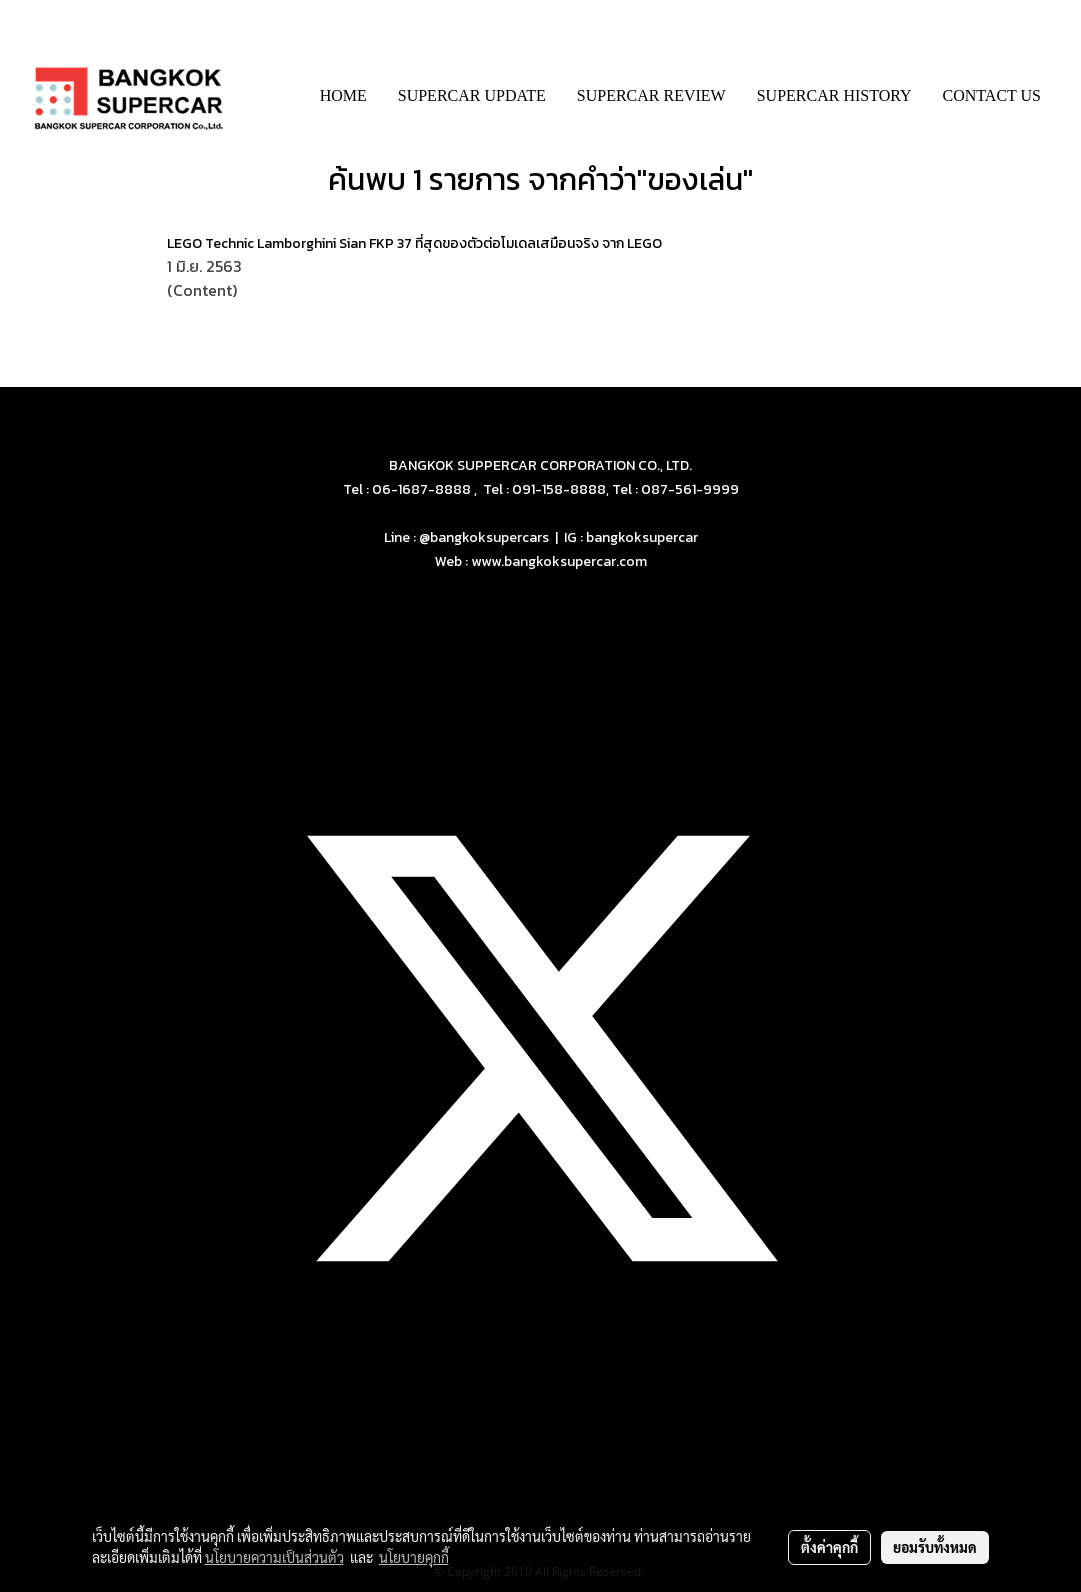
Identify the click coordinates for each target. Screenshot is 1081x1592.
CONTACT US (992, 95)
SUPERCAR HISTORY (834, 95)
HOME (343, 95)
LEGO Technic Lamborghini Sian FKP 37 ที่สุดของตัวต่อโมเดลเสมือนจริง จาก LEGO (414, 243)
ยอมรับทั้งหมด (935, 1547)
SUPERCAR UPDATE (472, 95)
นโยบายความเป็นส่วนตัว (274, 1557)
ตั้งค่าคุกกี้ (829, 1547)
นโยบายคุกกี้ (414, 1557)
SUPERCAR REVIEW (651, 95)
